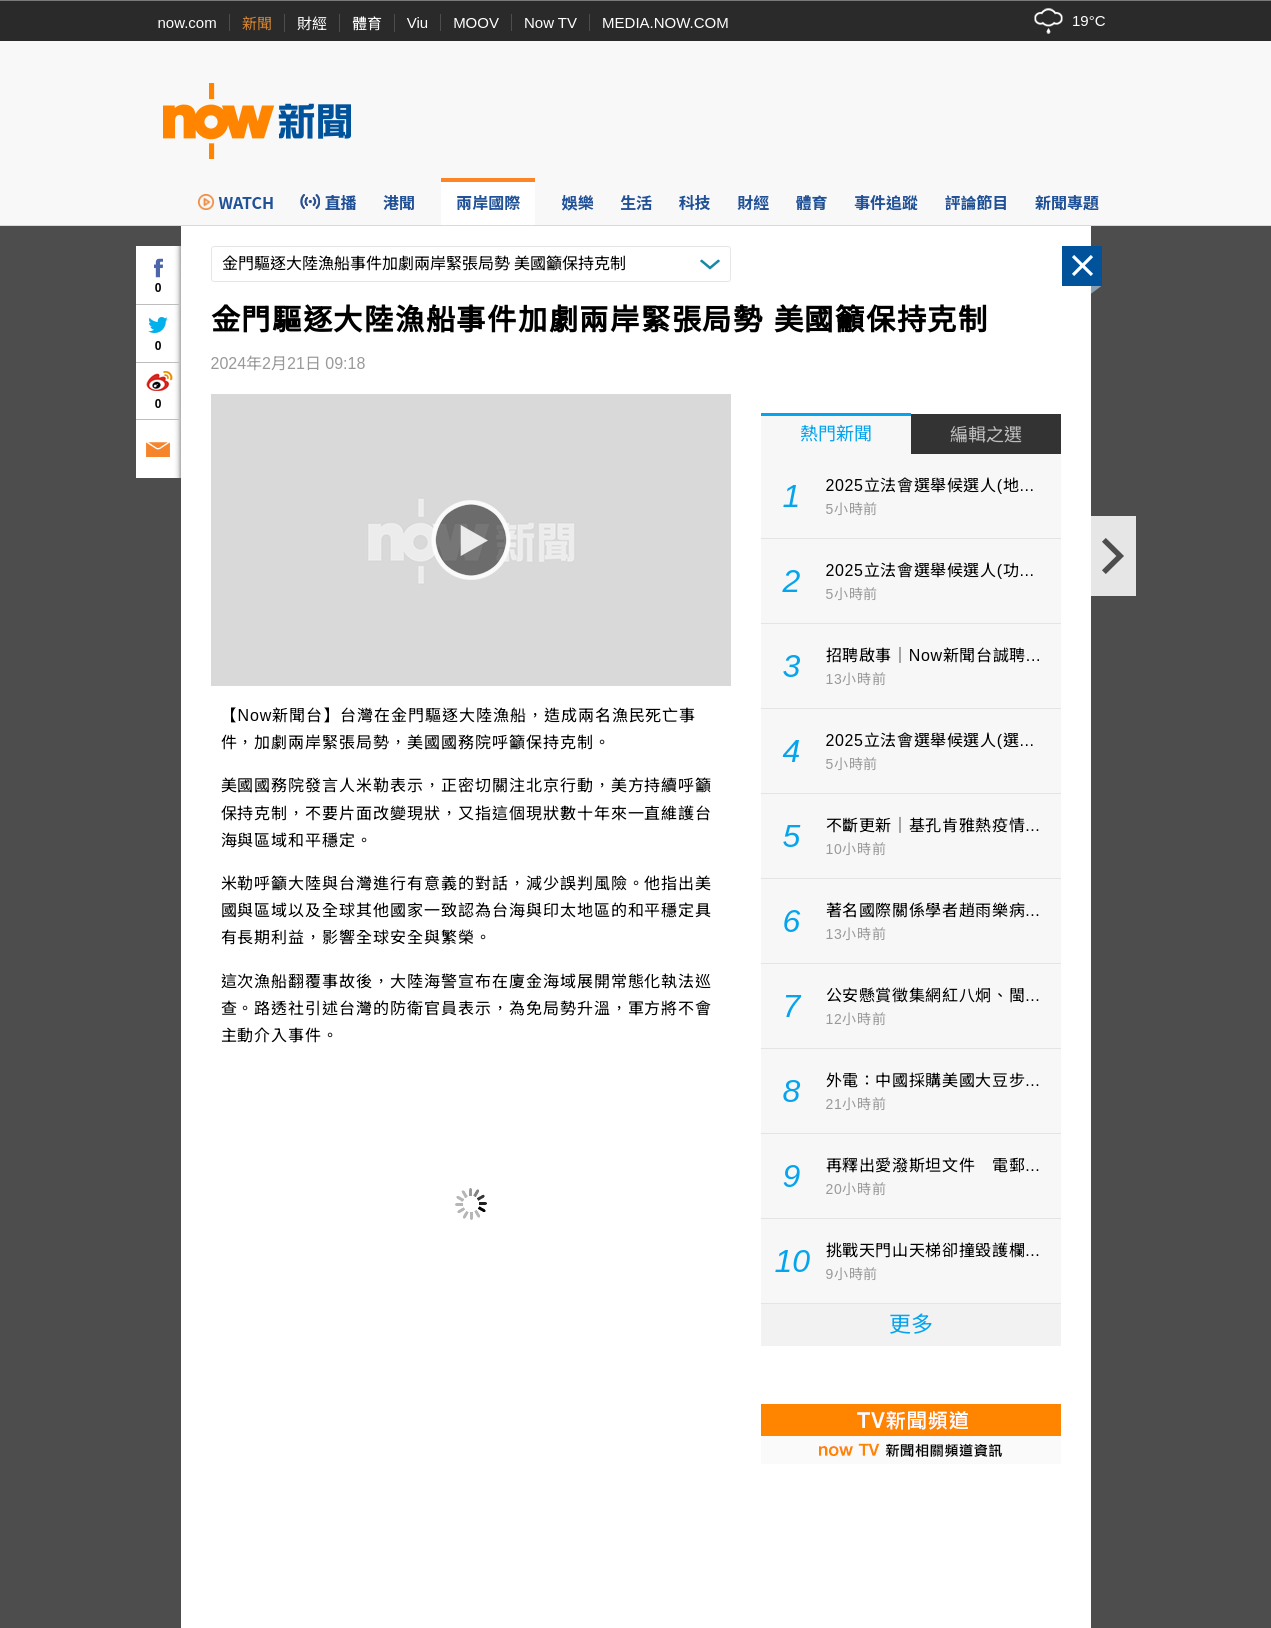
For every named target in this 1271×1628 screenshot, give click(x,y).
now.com (187, 22)
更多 (911, 1324)
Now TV (550, 22)
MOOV (476, 22)
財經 (312, 23)
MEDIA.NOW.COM (665, 22)
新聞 (257, 23)
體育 (367, 23)
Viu (417, 22)
